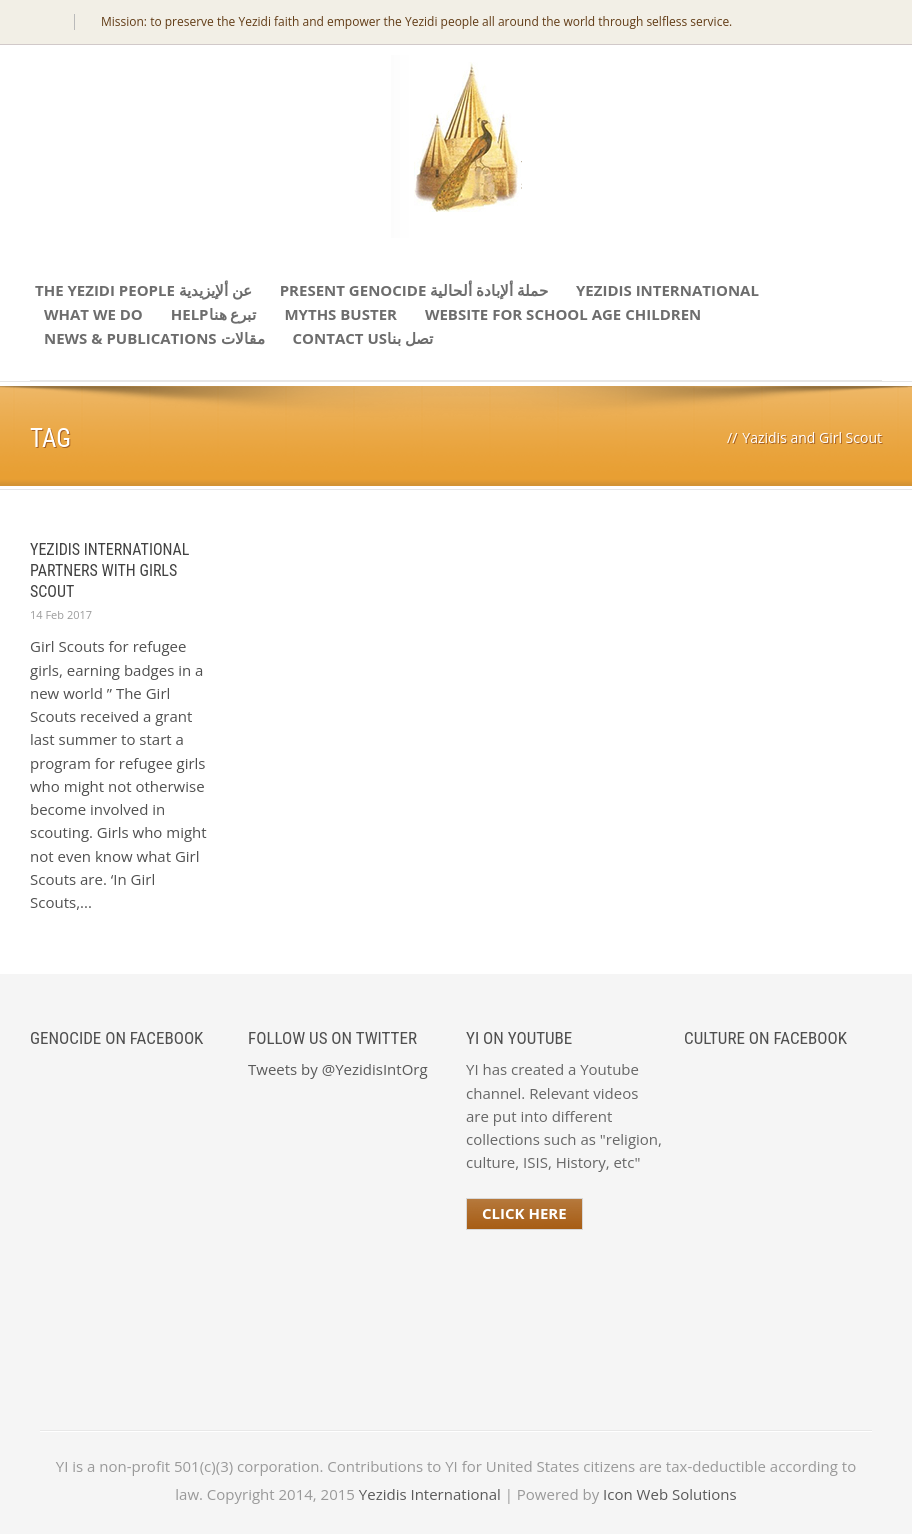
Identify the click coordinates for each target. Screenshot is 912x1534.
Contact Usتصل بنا (363, 338)
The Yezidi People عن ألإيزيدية (143, 290)
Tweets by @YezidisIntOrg (338, 1069)
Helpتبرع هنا (214, 314)
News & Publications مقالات (154, 338)
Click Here (524, 1213)
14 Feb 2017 (61, 614)
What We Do (93, 314)
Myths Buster (340, 314)
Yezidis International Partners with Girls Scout (109, 570)
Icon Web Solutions (670, 1494)
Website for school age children (563, 314)
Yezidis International (667, 290)
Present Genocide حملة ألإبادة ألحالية (414, 290)
